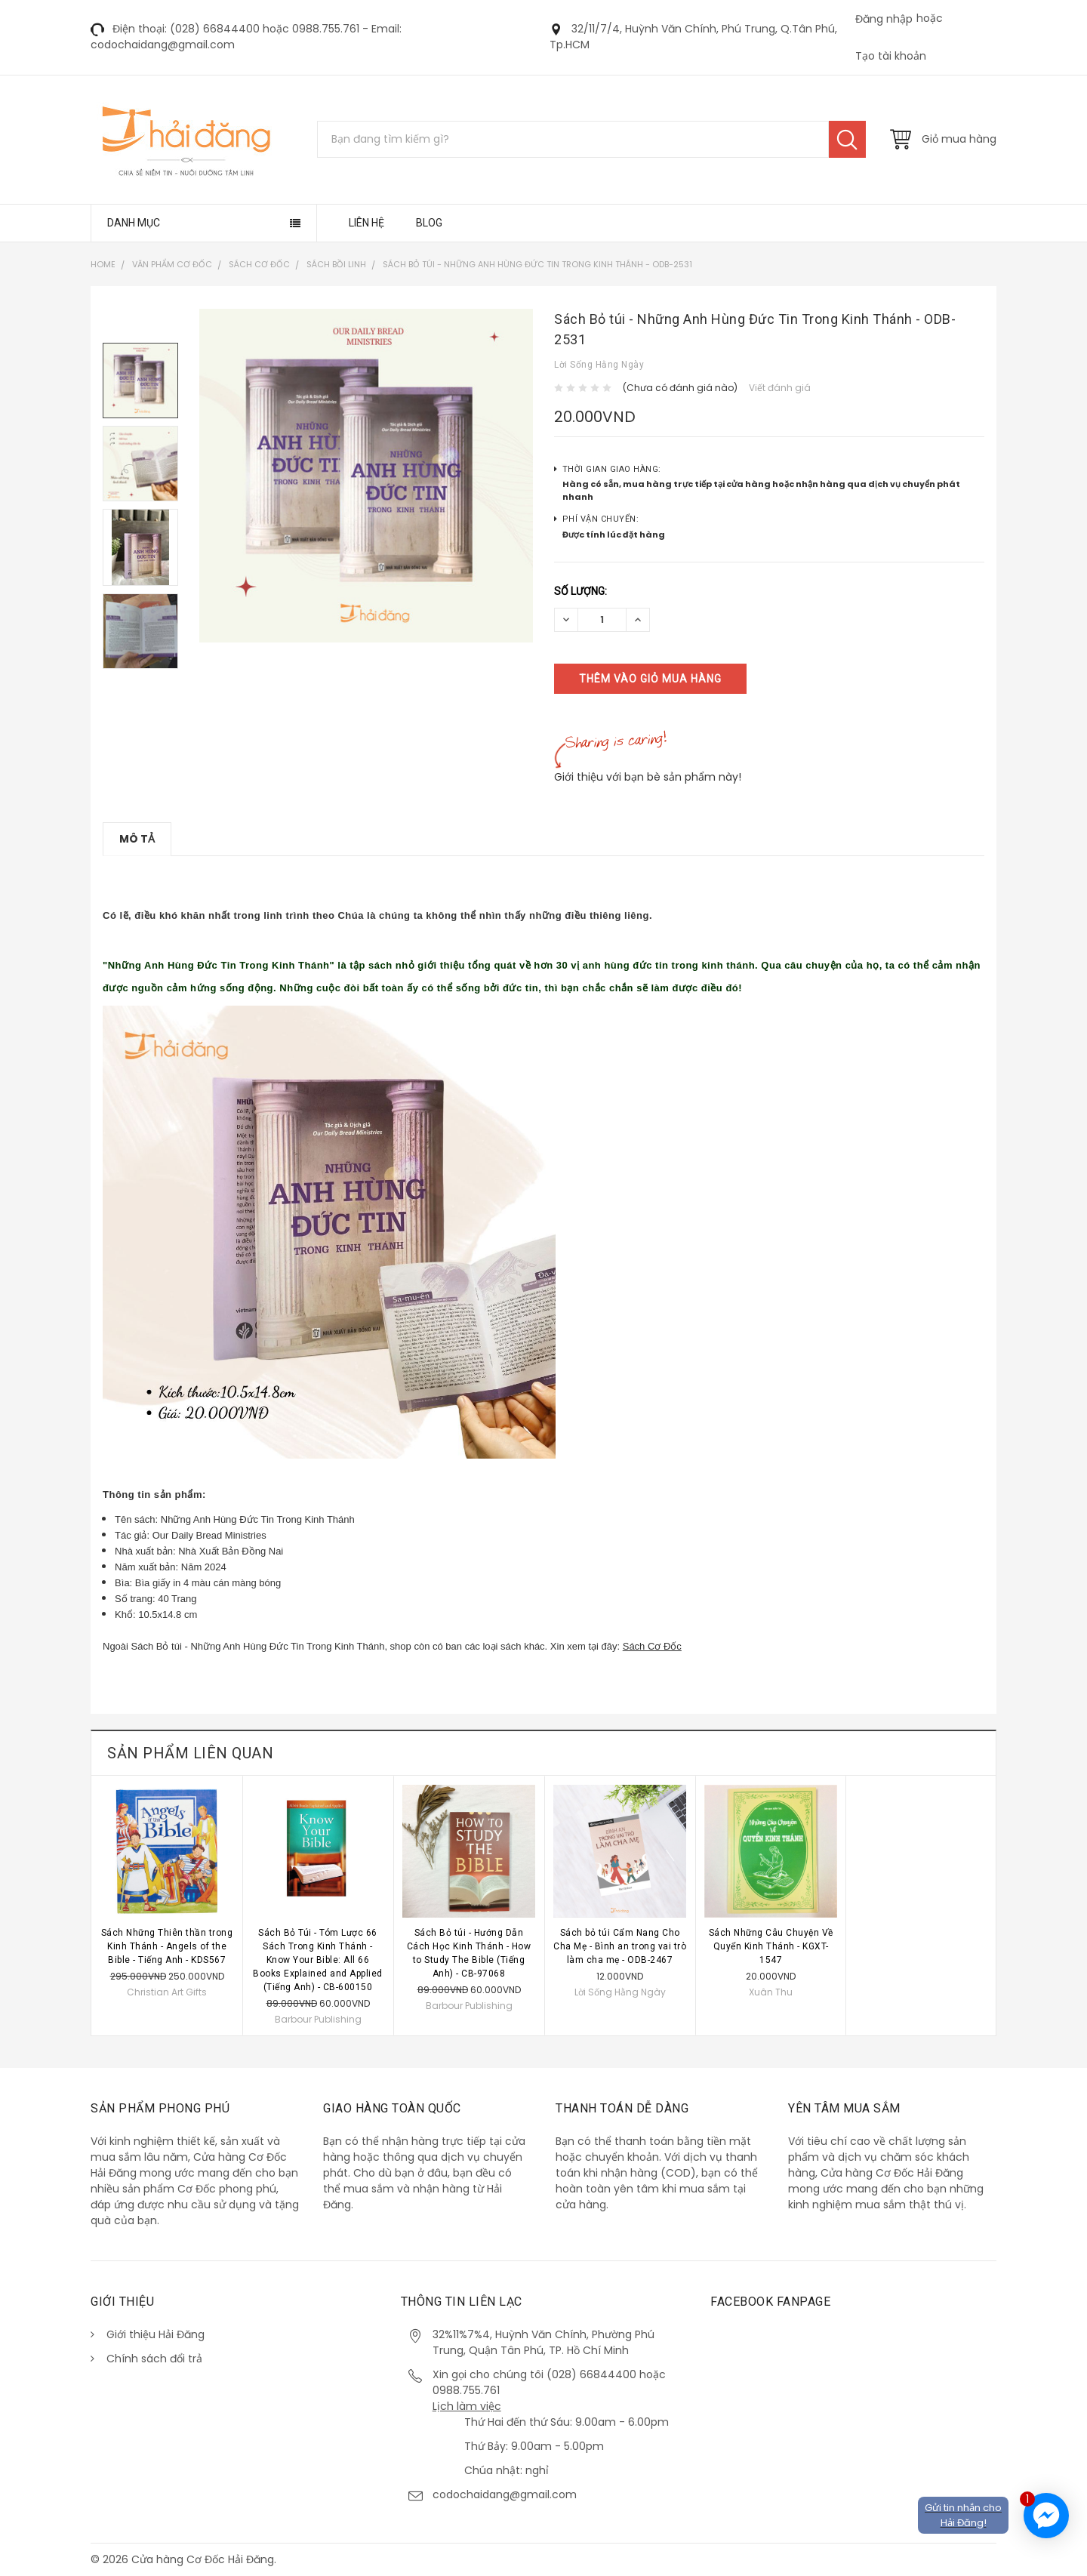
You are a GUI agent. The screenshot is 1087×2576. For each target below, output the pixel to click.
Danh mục (133, 223)
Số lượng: (580, 591)
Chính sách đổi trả (154, 2358)
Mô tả (137, 838)
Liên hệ (366, 223)
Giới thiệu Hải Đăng (155, 2334)
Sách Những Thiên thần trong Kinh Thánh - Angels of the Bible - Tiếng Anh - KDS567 (167, 1946)
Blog (429, 223)
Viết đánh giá (780, 387)
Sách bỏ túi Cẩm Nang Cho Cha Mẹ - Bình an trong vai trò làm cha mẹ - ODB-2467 (619, 1946)
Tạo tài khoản (890, 55)
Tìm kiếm (847, 139)
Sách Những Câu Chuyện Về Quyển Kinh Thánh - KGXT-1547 (771, 1946)
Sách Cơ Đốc (652, 1646)
